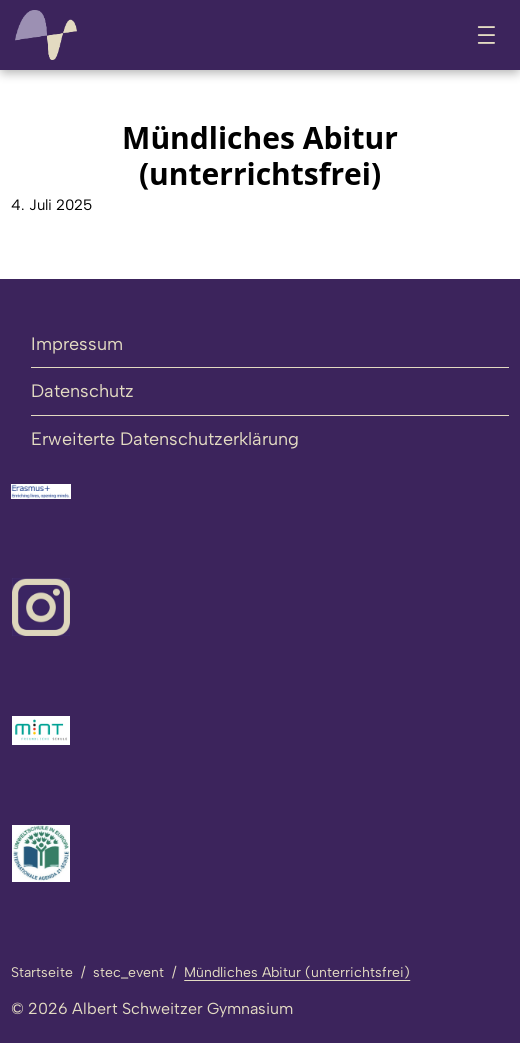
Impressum (77, 344)
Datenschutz (82, 391)
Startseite (42, 972)
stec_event (128, 972)
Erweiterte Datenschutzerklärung (165, 439)
